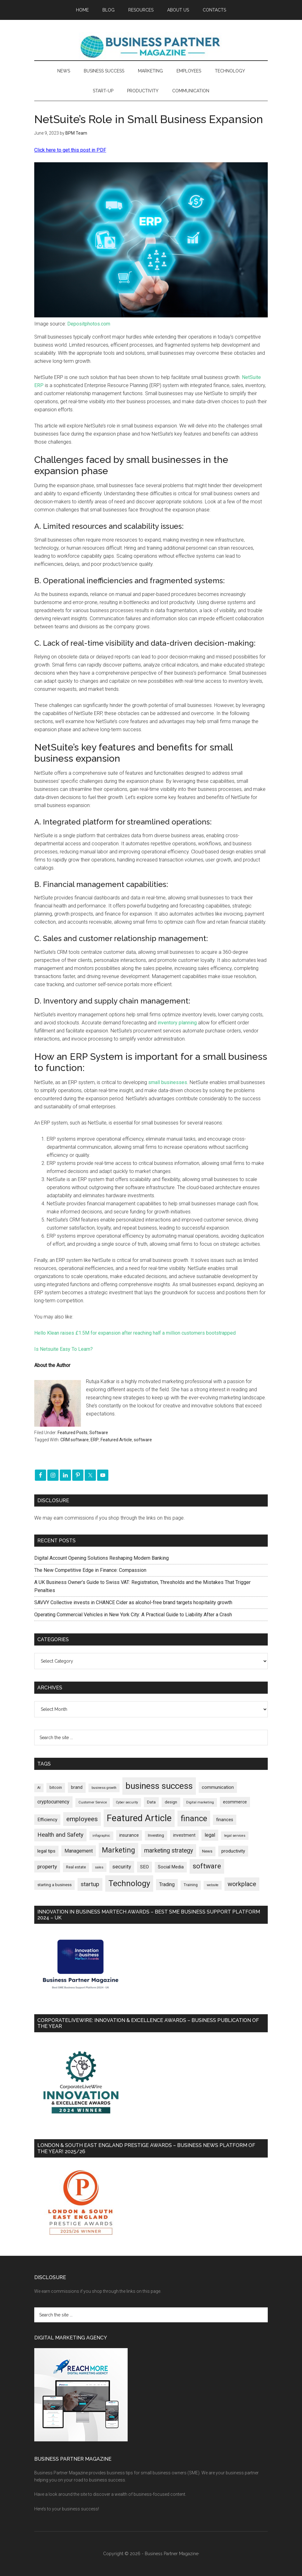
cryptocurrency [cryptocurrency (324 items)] (53, 1802)
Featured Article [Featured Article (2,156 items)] (139, 1818)
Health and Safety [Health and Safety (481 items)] (60, 1834)
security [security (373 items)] (121, 1866)
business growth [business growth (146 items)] (104, 1788)
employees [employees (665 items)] (82, 1819)
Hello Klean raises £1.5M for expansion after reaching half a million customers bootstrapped (135, 1333)
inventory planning (177, 1023)
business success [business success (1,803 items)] (159, 1786)
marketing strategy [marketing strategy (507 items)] (168, 1850)
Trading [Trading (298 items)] (167, 1884)
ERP (95, 1439)
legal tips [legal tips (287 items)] (46, 1851)
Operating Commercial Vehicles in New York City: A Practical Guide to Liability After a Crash (133, 1615)
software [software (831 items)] (207, 1866)
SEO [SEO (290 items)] (144, 1867)
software (143, 1439)
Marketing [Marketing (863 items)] (118, 1850)
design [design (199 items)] (171, 1802)
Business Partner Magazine (151, 46)
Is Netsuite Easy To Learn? (63, 1349)
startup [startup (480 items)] (90, 1884)
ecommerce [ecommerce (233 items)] (235, 1801)
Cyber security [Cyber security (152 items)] (127, 1802)
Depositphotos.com (88, 324)
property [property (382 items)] (47, 1866)
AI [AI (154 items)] (38, 1788)
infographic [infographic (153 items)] (101, 1836)
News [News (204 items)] (207, 1851)
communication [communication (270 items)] (218, 1787)
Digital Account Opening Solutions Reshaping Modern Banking (101, 1558)
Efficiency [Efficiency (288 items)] (47, 1819)
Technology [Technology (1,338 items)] (129, 1883)
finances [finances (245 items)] (224, 1819)
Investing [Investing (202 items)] (156, 1835)
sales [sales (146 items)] (99, 1867)
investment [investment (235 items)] (184, 1835)
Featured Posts (72, 1432)
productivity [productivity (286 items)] (233, 1851)
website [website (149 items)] (213, 1885)
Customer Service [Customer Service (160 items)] (92, 1802)
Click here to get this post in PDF (70, 150)
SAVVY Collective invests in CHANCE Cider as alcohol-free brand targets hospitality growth (133, 1602)
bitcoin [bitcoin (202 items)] (56, 1787)
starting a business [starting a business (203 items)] (54, 1884)
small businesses (167, 1082)
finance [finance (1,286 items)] (194, 1818)
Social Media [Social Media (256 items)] (171, 1867)
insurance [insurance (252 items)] (129, 1835)
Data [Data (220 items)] (151, 1802)
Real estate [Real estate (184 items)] (76, 1867)
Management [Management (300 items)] (78, 1851)
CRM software (74, 1439)
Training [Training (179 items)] (191, 1885)
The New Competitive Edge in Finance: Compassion (90, 1570)
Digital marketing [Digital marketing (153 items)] (200, 1802)
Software (98, 1432)
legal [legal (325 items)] (210, 1835)
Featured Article (116, 1439)
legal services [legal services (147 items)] (234, 1836)
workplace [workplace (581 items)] (242, 1884)
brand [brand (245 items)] (77, 1787)
